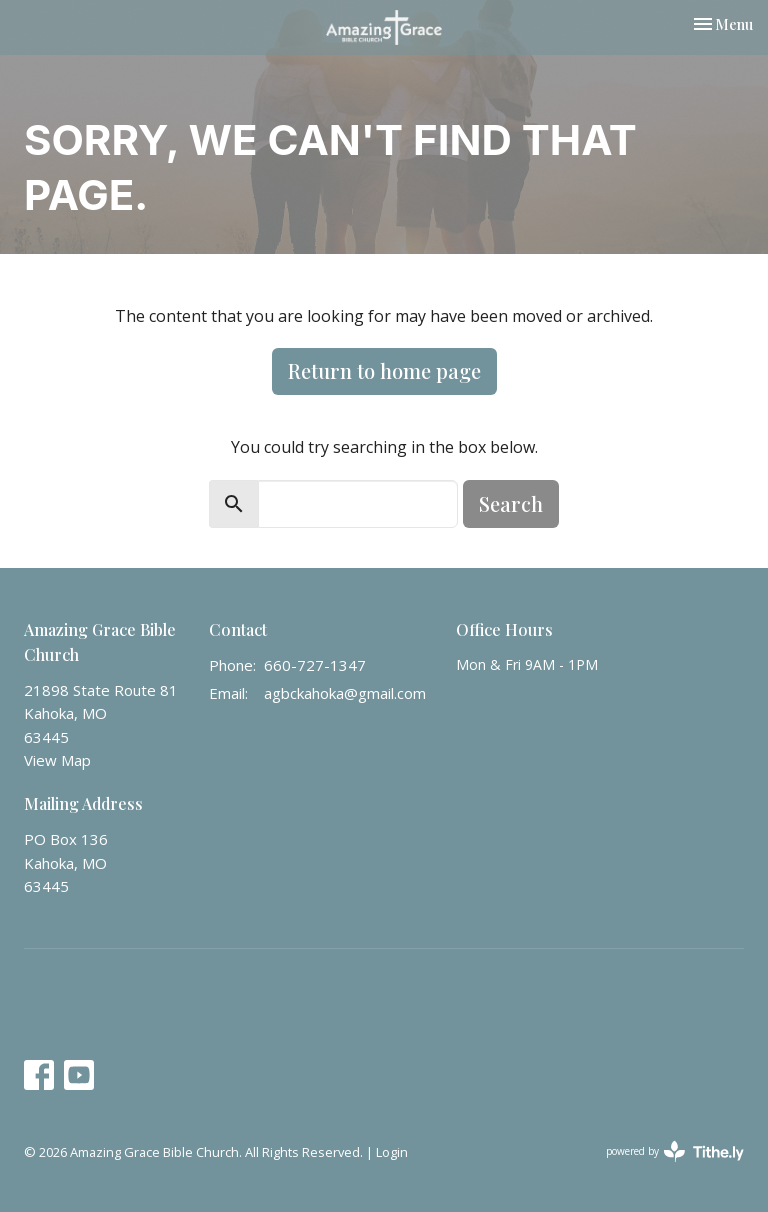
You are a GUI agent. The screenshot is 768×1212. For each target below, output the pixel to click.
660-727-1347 (315, 665)
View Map (57, 760)
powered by (675, 1151)
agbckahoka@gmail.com (345, 693)
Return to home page (384, 370)
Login (392, 1152)
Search (511, 503)
